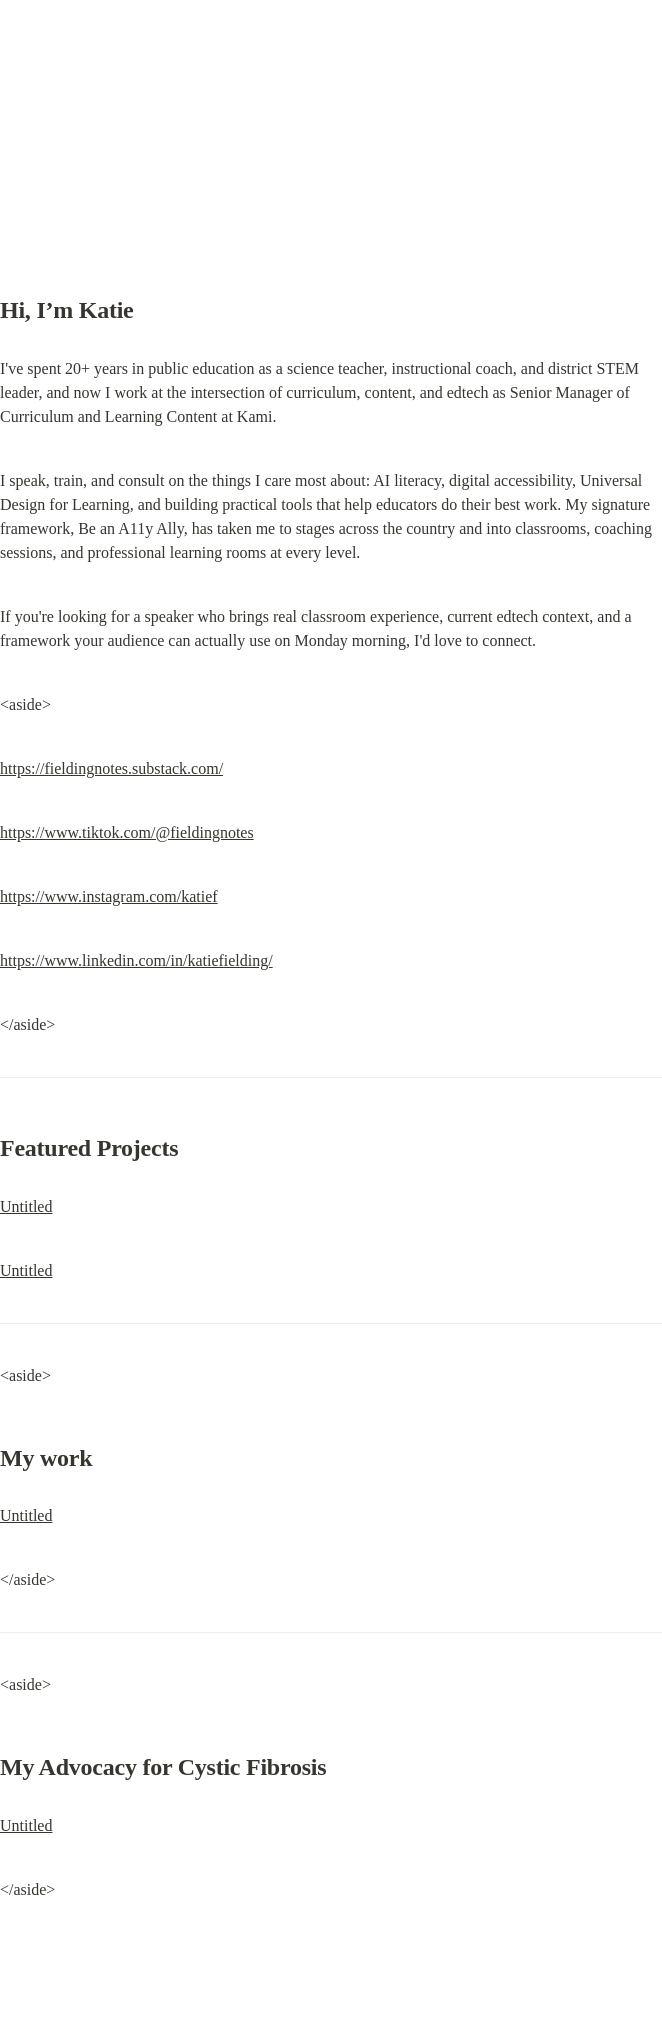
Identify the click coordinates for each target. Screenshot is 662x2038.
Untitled (26, 1206)
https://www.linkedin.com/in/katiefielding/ (136, 960)
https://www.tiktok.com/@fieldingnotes (127, 832)
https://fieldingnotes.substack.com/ (111, 768)
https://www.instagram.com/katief (109, 896)
